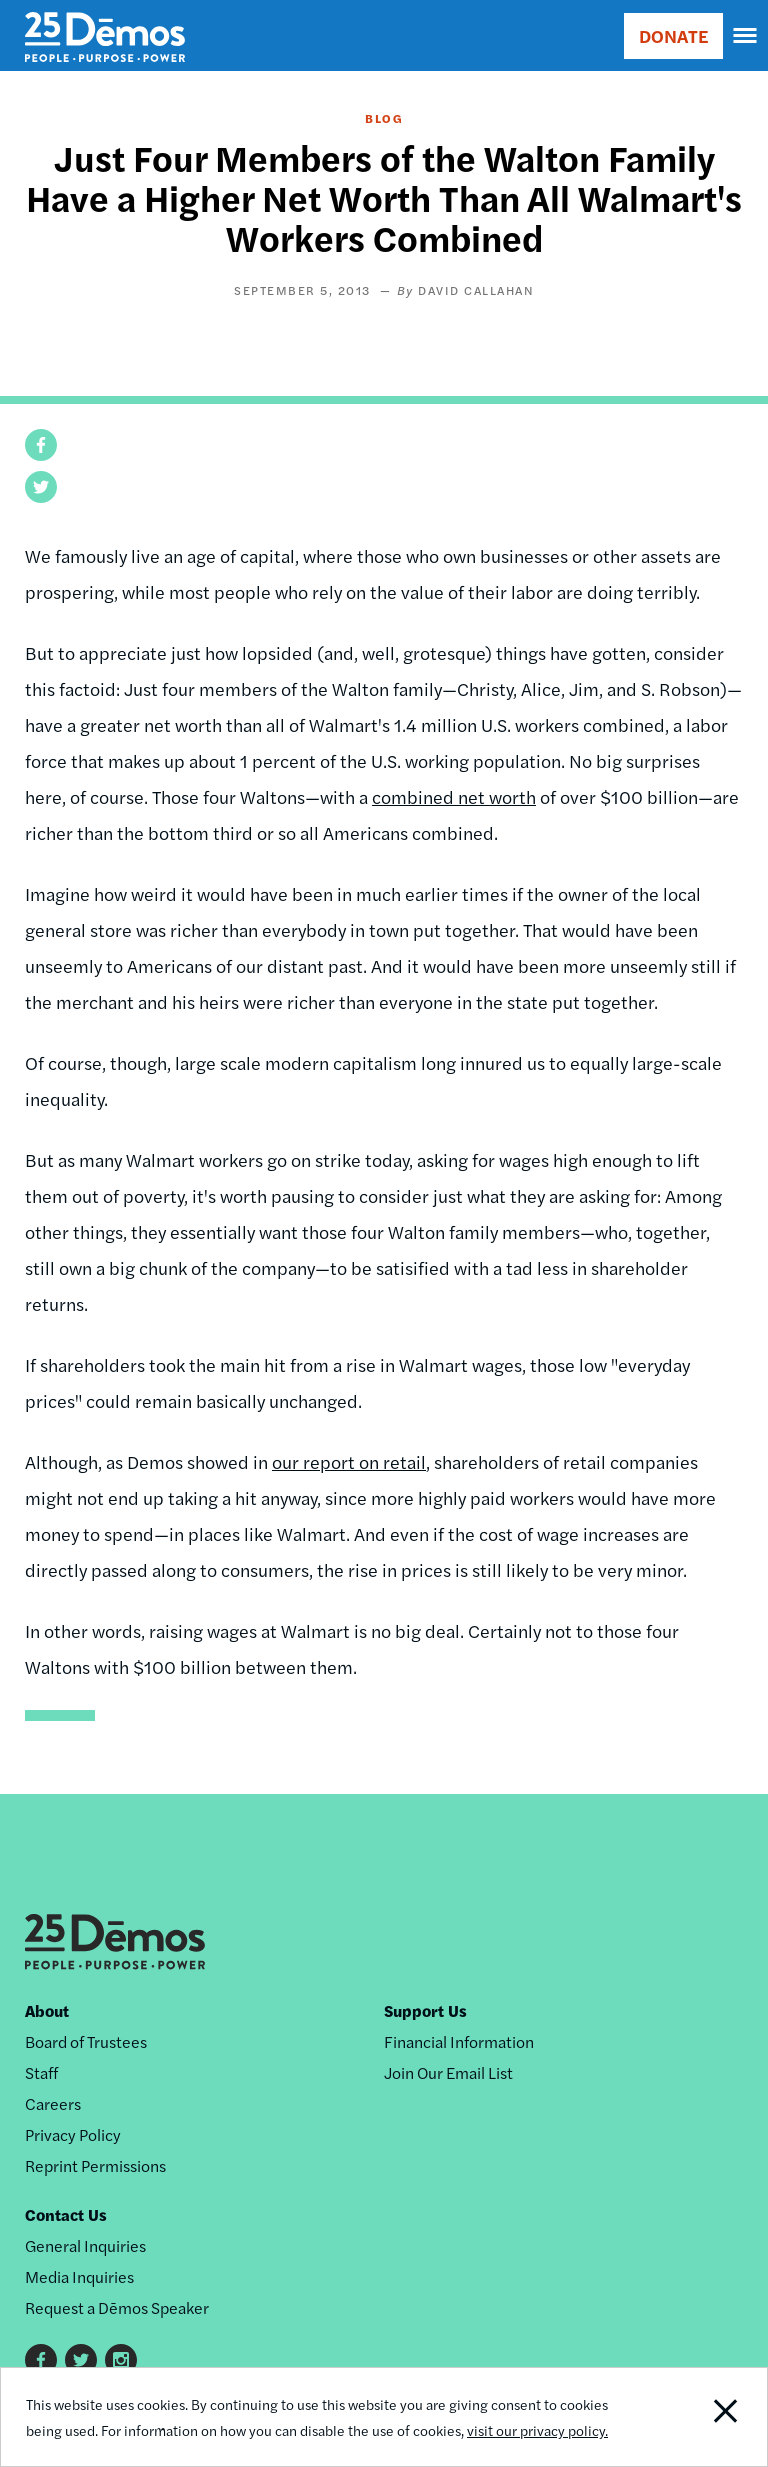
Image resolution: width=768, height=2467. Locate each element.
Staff (41, 2072)
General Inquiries (85, 2245)
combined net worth (454, 796)
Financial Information (459, 2041)
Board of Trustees (86, 2041)
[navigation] (746, 36)
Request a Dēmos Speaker (117, 2307)
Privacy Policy (73, 2134)
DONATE (673, 35)
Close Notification (693, 2417)
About (47, 2010)
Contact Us (66, 2214)
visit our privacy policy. (537, 2430)
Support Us (425, 2010)
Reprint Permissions (95, 2165)
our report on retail (349, 1461)
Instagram (121, 2360)
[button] (41, 445)
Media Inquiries (79, 2276)
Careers (53, 2103)
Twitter (81, 2360)
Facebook (41, 2360)
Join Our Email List (448, 2072)
